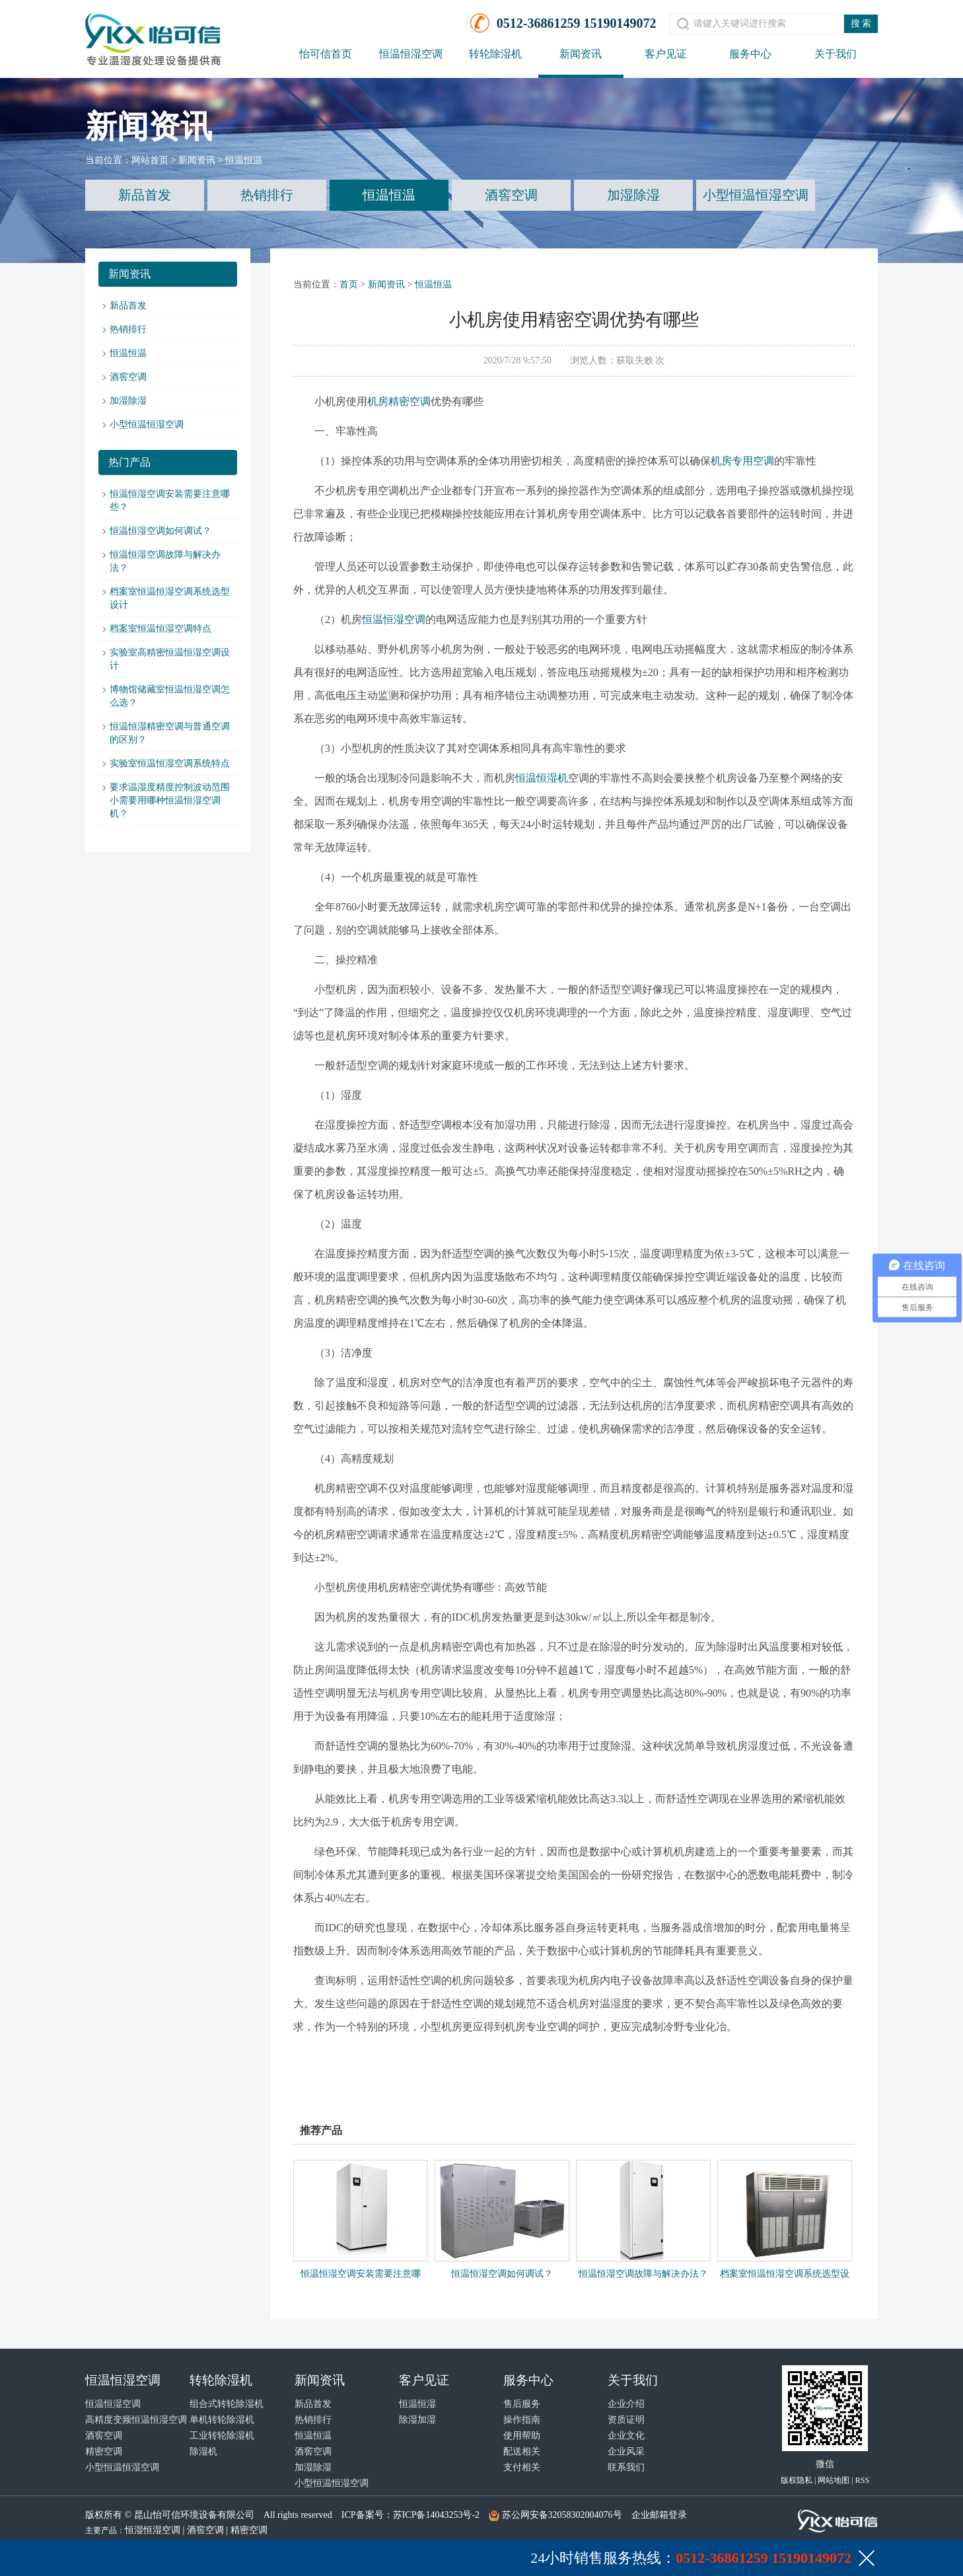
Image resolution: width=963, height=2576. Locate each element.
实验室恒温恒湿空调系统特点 (170, 763)
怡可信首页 (325, 53)
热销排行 (266, 195)
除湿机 (203, 2451)
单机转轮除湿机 (222, 2420)
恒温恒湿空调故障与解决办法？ (643, 2274)
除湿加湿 (417, 2420)
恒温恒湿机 (541, 778)
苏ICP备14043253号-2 (436, 2515)
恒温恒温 (243, 160)
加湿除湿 (633, 195)
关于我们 (835, 53)
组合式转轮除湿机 (227, 2404)
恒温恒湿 (417, 2404)
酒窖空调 (511, 195)
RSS (862, 2480)
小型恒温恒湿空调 (755, 195)
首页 (348, 284)
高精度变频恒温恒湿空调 (136, 2420)
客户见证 (666, 53)
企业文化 (626, 2436)
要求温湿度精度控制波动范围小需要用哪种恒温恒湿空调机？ (170, 800)
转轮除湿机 (495, 53)
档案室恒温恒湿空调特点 (160, 629)
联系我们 (626, 2467)
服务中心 (750, 53)
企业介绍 (626, 2404)
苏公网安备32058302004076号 (562, 2515)
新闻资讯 (580, 53)
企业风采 (626, 2451)
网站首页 (149, 160)
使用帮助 (521, 2436)
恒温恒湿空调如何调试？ (160, 531)
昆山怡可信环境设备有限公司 (194, 2515)
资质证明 (626, 2420)
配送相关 (521, 2451)
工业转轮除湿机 (222, 2436)
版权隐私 (796, 2480)
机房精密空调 (399, 401)
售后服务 (521, 2404)
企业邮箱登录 (659, 2515)
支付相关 (521, 2467)
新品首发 (144, 195)
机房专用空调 (742, 460)
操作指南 (521, 2420)
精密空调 (103, 2451)
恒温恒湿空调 (411, 53)
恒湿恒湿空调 (152, 2530)
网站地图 (833, 2480)
